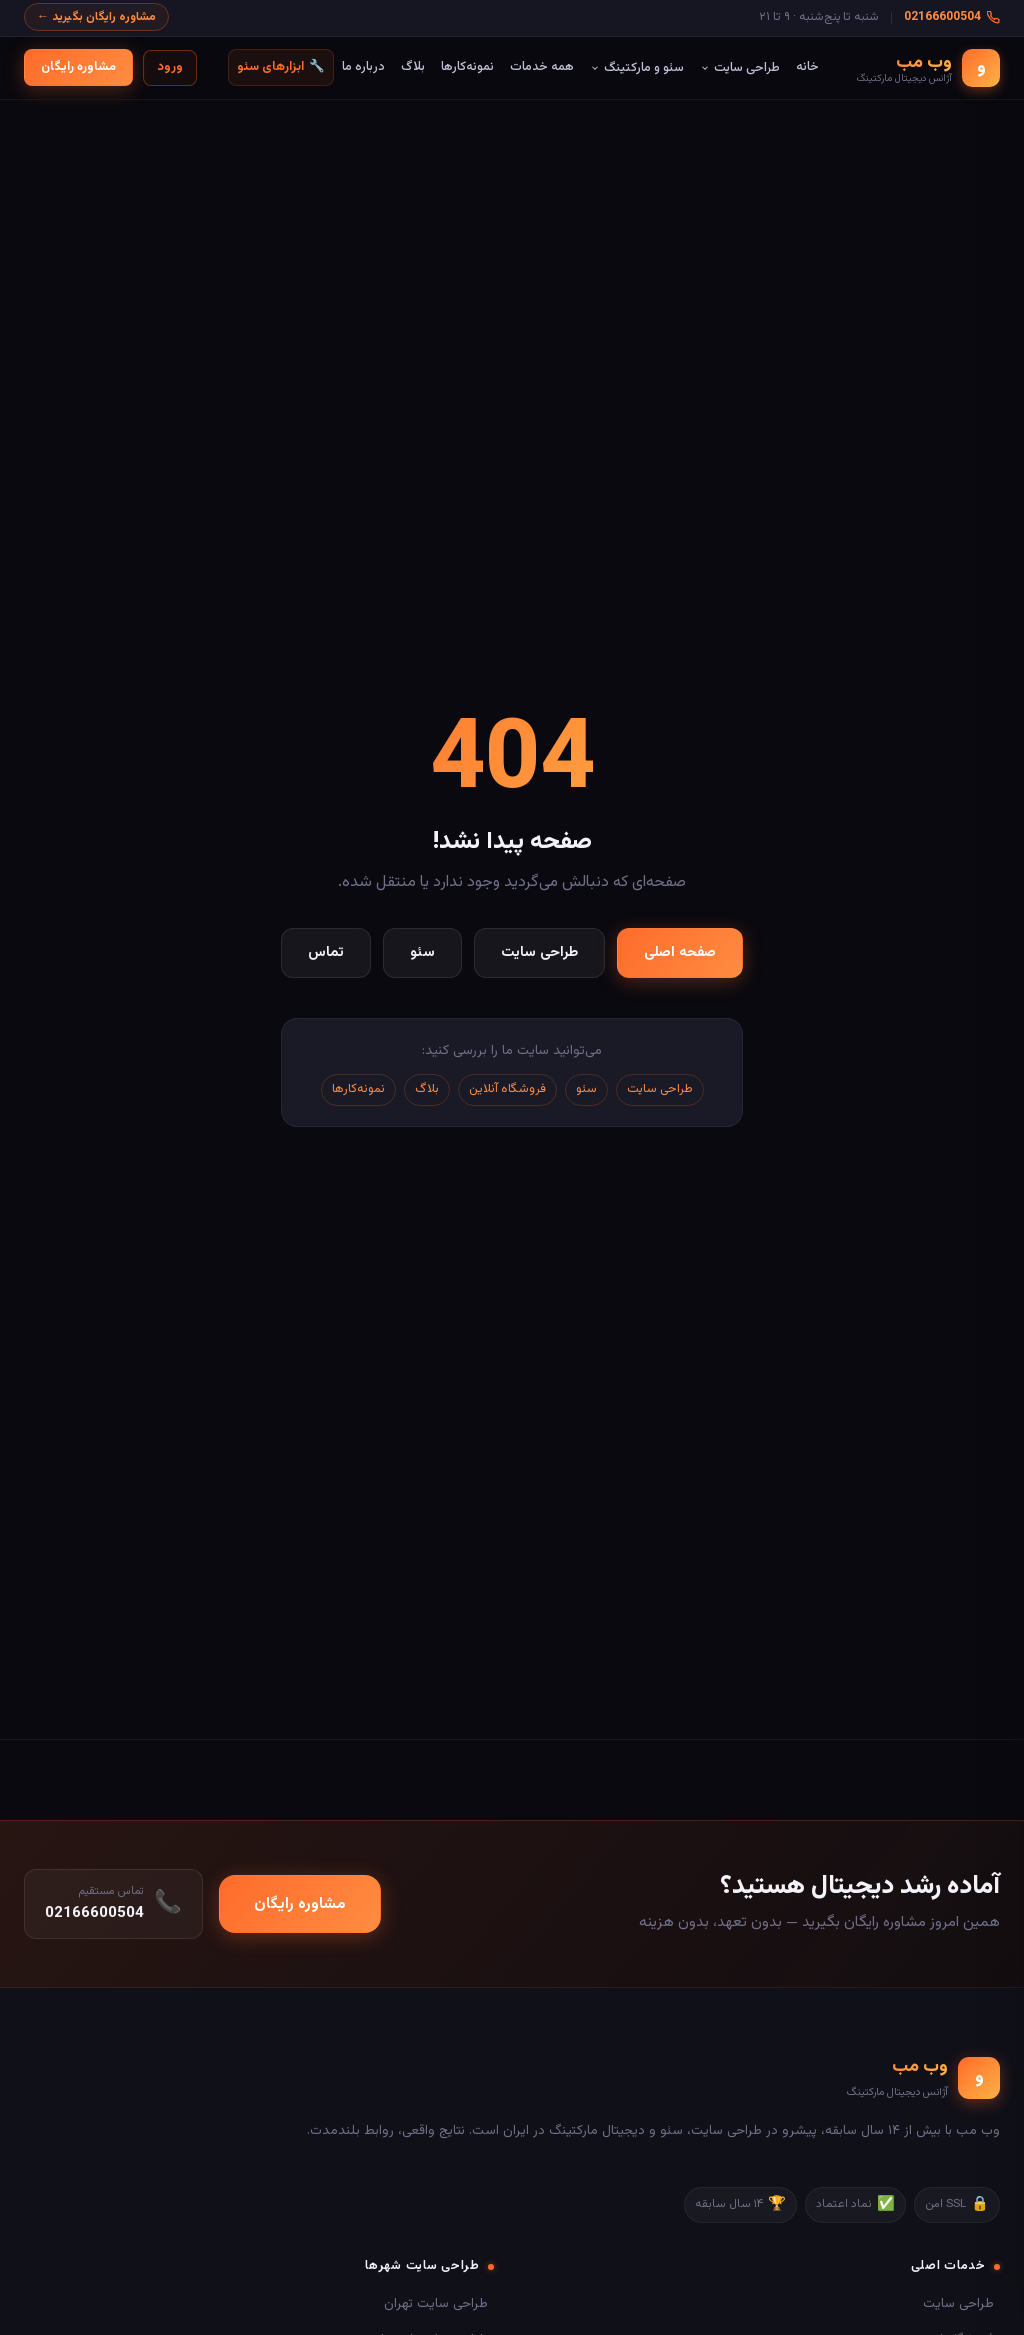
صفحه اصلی (680, 952)
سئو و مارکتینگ (637, 68)
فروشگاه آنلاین (507, 1089)
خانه (807, 67)
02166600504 (952, 17)
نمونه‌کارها (467, 67)
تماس (326, 952)
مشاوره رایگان (78, 67)
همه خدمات (542, 67)
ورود (170, 67)
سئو (422, 952)
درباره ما (363, 67)
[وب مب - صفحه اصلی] (928, 68)
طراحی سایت (740, 68)
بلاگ (413, 67)
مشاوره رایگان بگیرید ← (96, 17)
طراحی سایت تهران (436, 2303)
